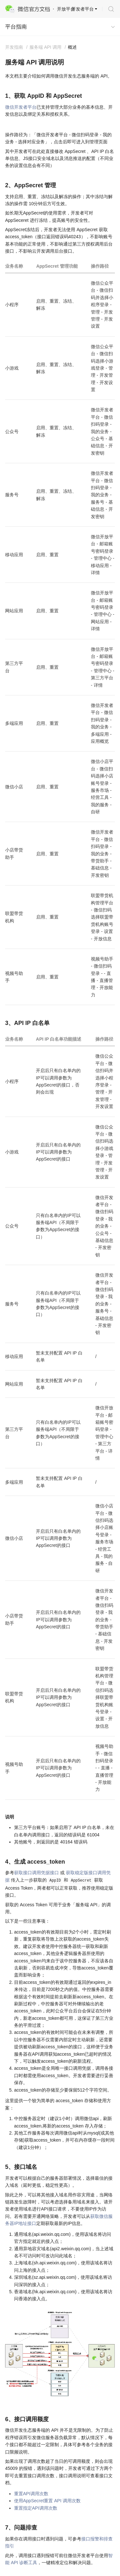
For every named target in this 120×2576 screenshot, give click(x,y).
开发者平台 (82, 9)
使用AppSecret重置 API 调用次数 (47, 2500)
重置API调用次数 (31, 2493)
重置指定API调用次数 (35, 2508)
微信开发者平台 (20, 107)
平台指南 (16, 27)
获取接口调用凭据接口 (36, 1872)
